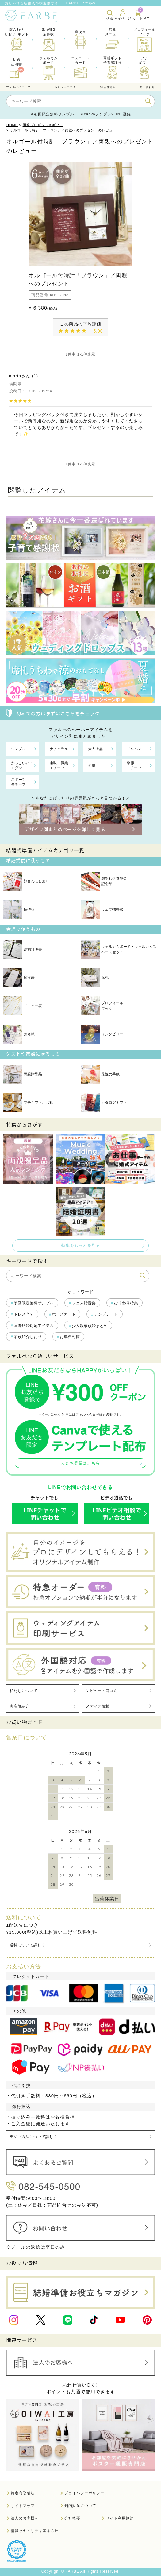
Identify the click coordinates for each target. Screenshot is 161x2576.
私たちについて (23, 1690)
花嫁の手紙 (100, 1074)
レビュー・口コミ (101, 1690)
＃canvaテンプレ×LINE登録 (105, 114)
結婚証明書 (22, 949)
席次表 (19, 977)
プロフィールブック (102, 1005)
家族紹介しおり (28, 1336)
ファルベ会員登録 (88, 1414)
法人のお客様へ (25, 2518)
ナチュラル (59, 749)
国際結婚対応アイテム (34, 1325)
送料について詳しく (27, 1945)
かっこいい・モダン (22, 765)
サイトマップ (23, 2506)
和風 (91, 765)
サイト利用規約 (120, 2518)
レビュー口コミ (65, 87)
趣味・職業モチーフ (59, 765)
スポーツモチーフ (18, 782)
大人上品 (95, 749)
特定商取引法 (23, 2493)
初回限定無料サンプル (34, 1303)
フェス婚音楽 (84, 1303)
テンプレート (106, 1314)
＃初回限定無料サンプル (52, 114)
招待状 (19, 909)
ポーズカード (64, 1314)
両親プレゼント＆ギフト (43, 125)
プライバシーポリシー (84, 2493)
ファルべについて (18, 87)
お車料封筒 (70, 1336)
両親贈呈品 (22, 1074)
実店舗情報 (108, 87)
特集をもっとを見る (80, 1245)
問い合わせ (147, 87)
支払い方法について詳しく (33, 2137)
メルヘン (134, 749)
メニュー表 (22, 1005)
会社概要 (72, 2518)
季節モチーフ (134, 765)
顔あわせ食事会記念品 (104, 881)
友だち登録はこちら (80, 1463)
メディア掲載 (97, 1706)
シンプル (18, 749)
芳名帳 (19, 1034)
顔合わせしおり (26, 881)
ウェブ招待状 (102, 909)
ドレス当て (24, 1314)
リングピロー (102, 1034)
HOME (12, 125)
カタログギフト (104, 1102)
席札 (95, 977)
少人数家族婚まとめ (90, 1325)
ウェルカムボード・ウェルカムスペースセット (118, 949)
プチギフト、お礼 (28, 1102)
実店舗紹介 (19, 1706)
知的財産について (80, 2506)
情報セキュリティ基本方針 (35, 2531)
